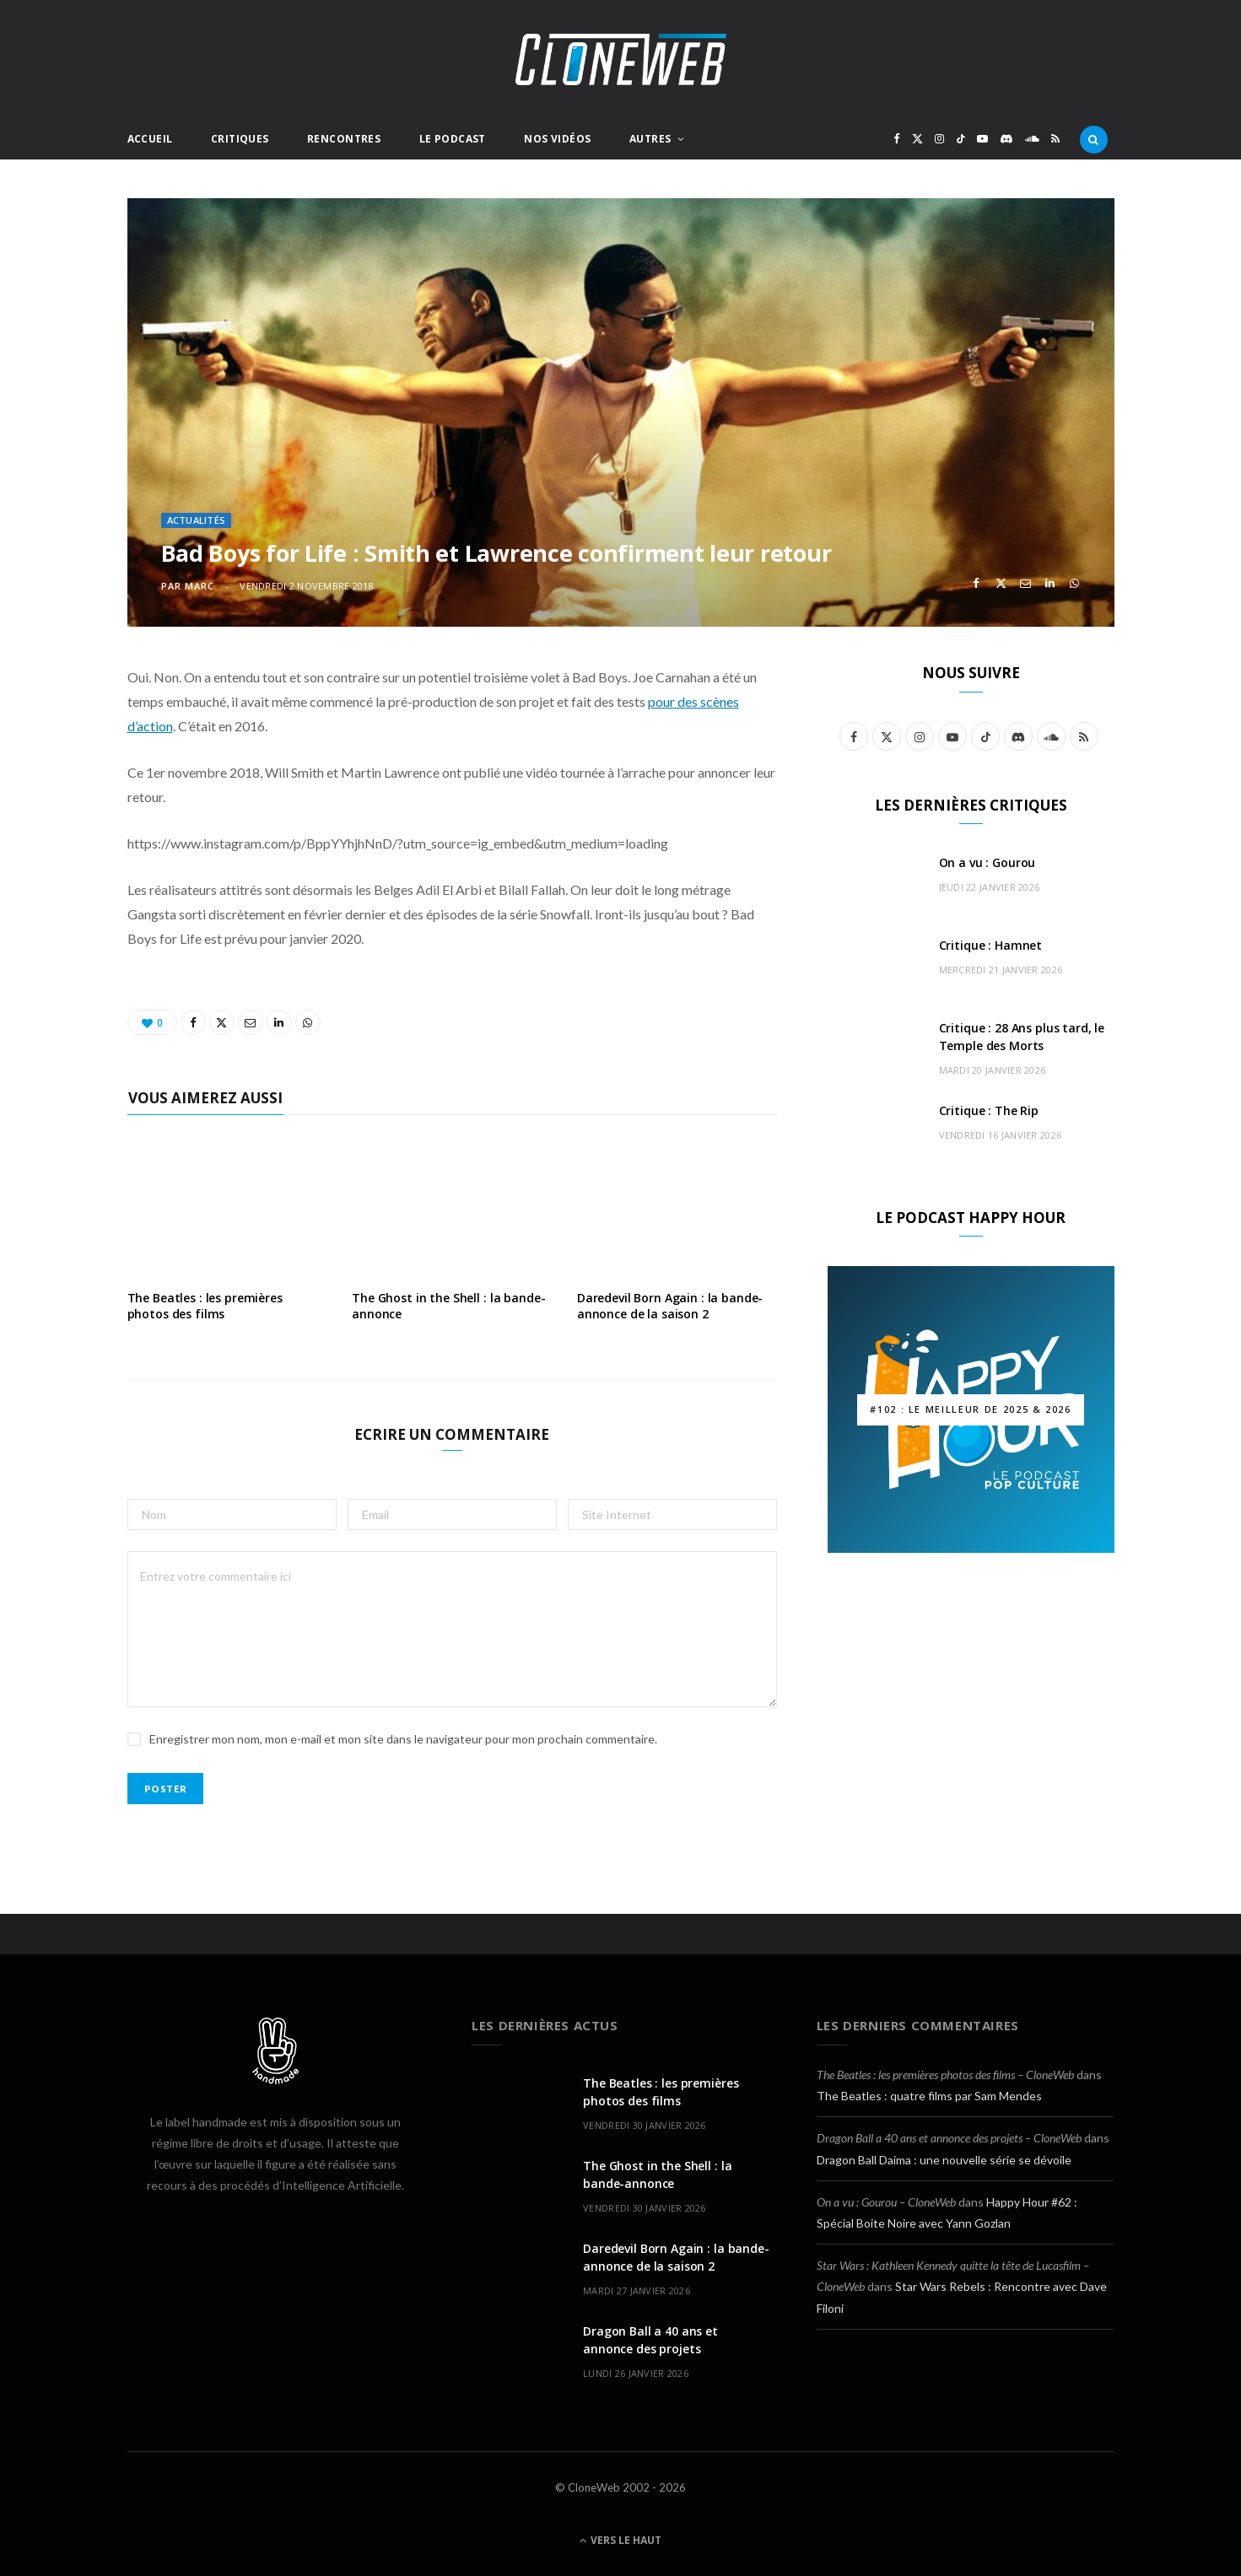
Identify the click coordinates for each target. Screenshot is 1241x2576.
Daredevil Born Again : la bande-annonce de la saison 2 (670, 1306)
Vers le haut (620, 2540)
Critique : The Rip (989, 1110)
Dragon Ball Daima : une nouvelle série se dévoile (944, 2160)
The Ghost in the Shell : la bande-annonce (448, 1306)
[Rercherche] (1094, 139)
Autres (650, 139)
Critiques (240, 139)
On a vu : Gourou (987, 862)
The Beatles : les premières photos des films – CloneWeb (945, 2074)
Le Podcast (452, 139)
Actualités (196, 520)
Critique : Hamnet (991, 945)
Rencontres (343, 139)
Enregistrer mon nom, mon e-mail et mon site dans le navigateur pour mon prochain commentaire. (403, 1739)
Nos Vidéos (557, 139)
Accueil (150, 139)
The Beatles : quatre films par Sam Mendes (929, 2095)
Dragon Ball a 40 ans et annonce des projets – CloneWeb (949, 2138)
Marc (199, 585)
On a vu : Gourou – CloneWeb (886, 2202)
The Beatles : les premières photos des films (205, 1306)
